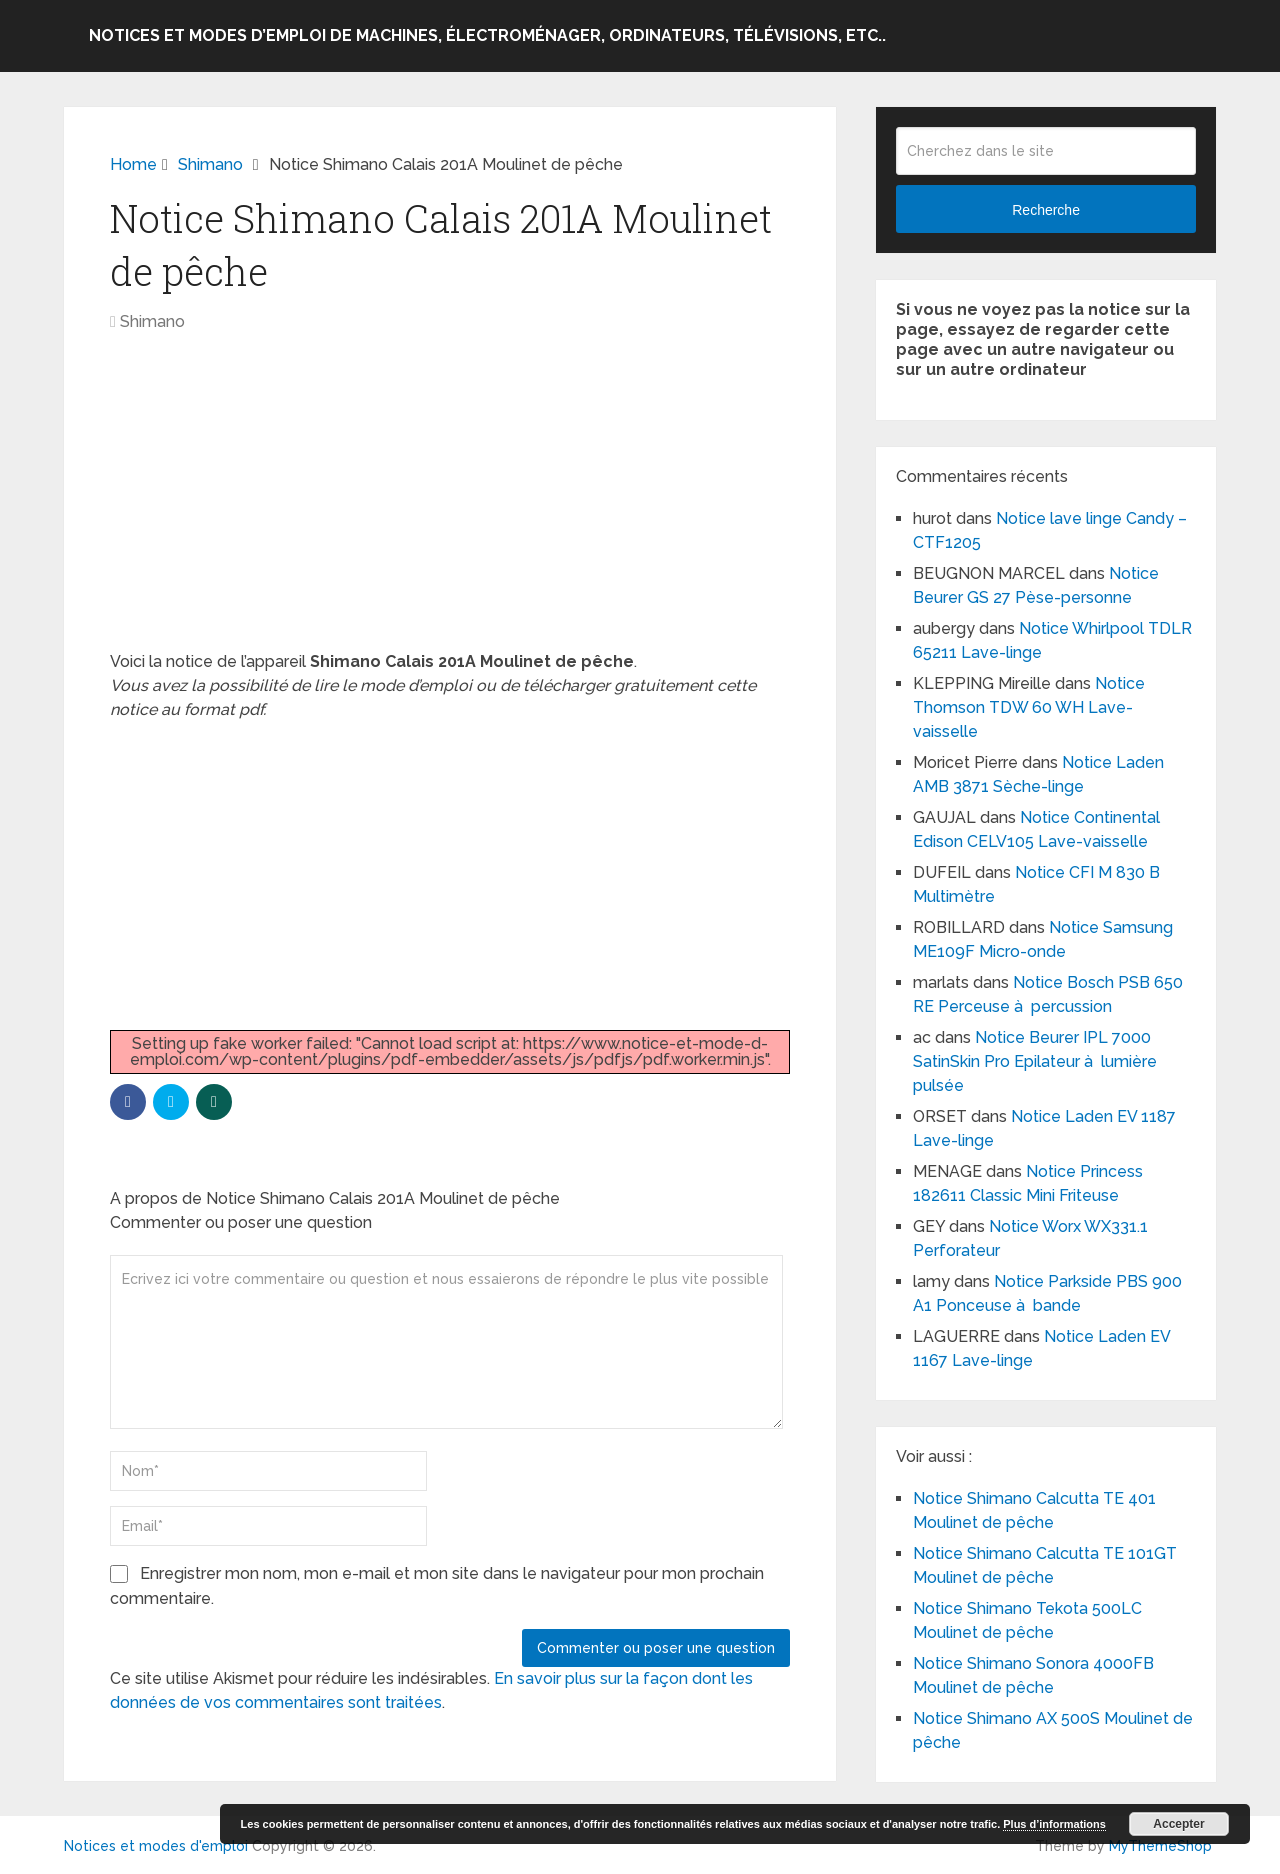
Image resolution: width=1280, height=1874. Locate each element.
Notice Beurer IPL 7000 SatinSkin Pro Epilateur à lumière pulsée (1035, 1061)
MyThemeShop (1160, 1846)
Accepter (1178, 1824)
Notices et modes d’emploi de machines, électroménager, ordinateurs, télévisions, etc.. (487, 35)
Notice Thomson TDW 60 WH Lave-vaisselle (1029, 707)
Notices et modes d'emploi (156, 1846)
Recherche (1046, 210)
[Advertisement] (450, 502)
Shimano (152, 321)
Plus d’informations (1054, 1824)
